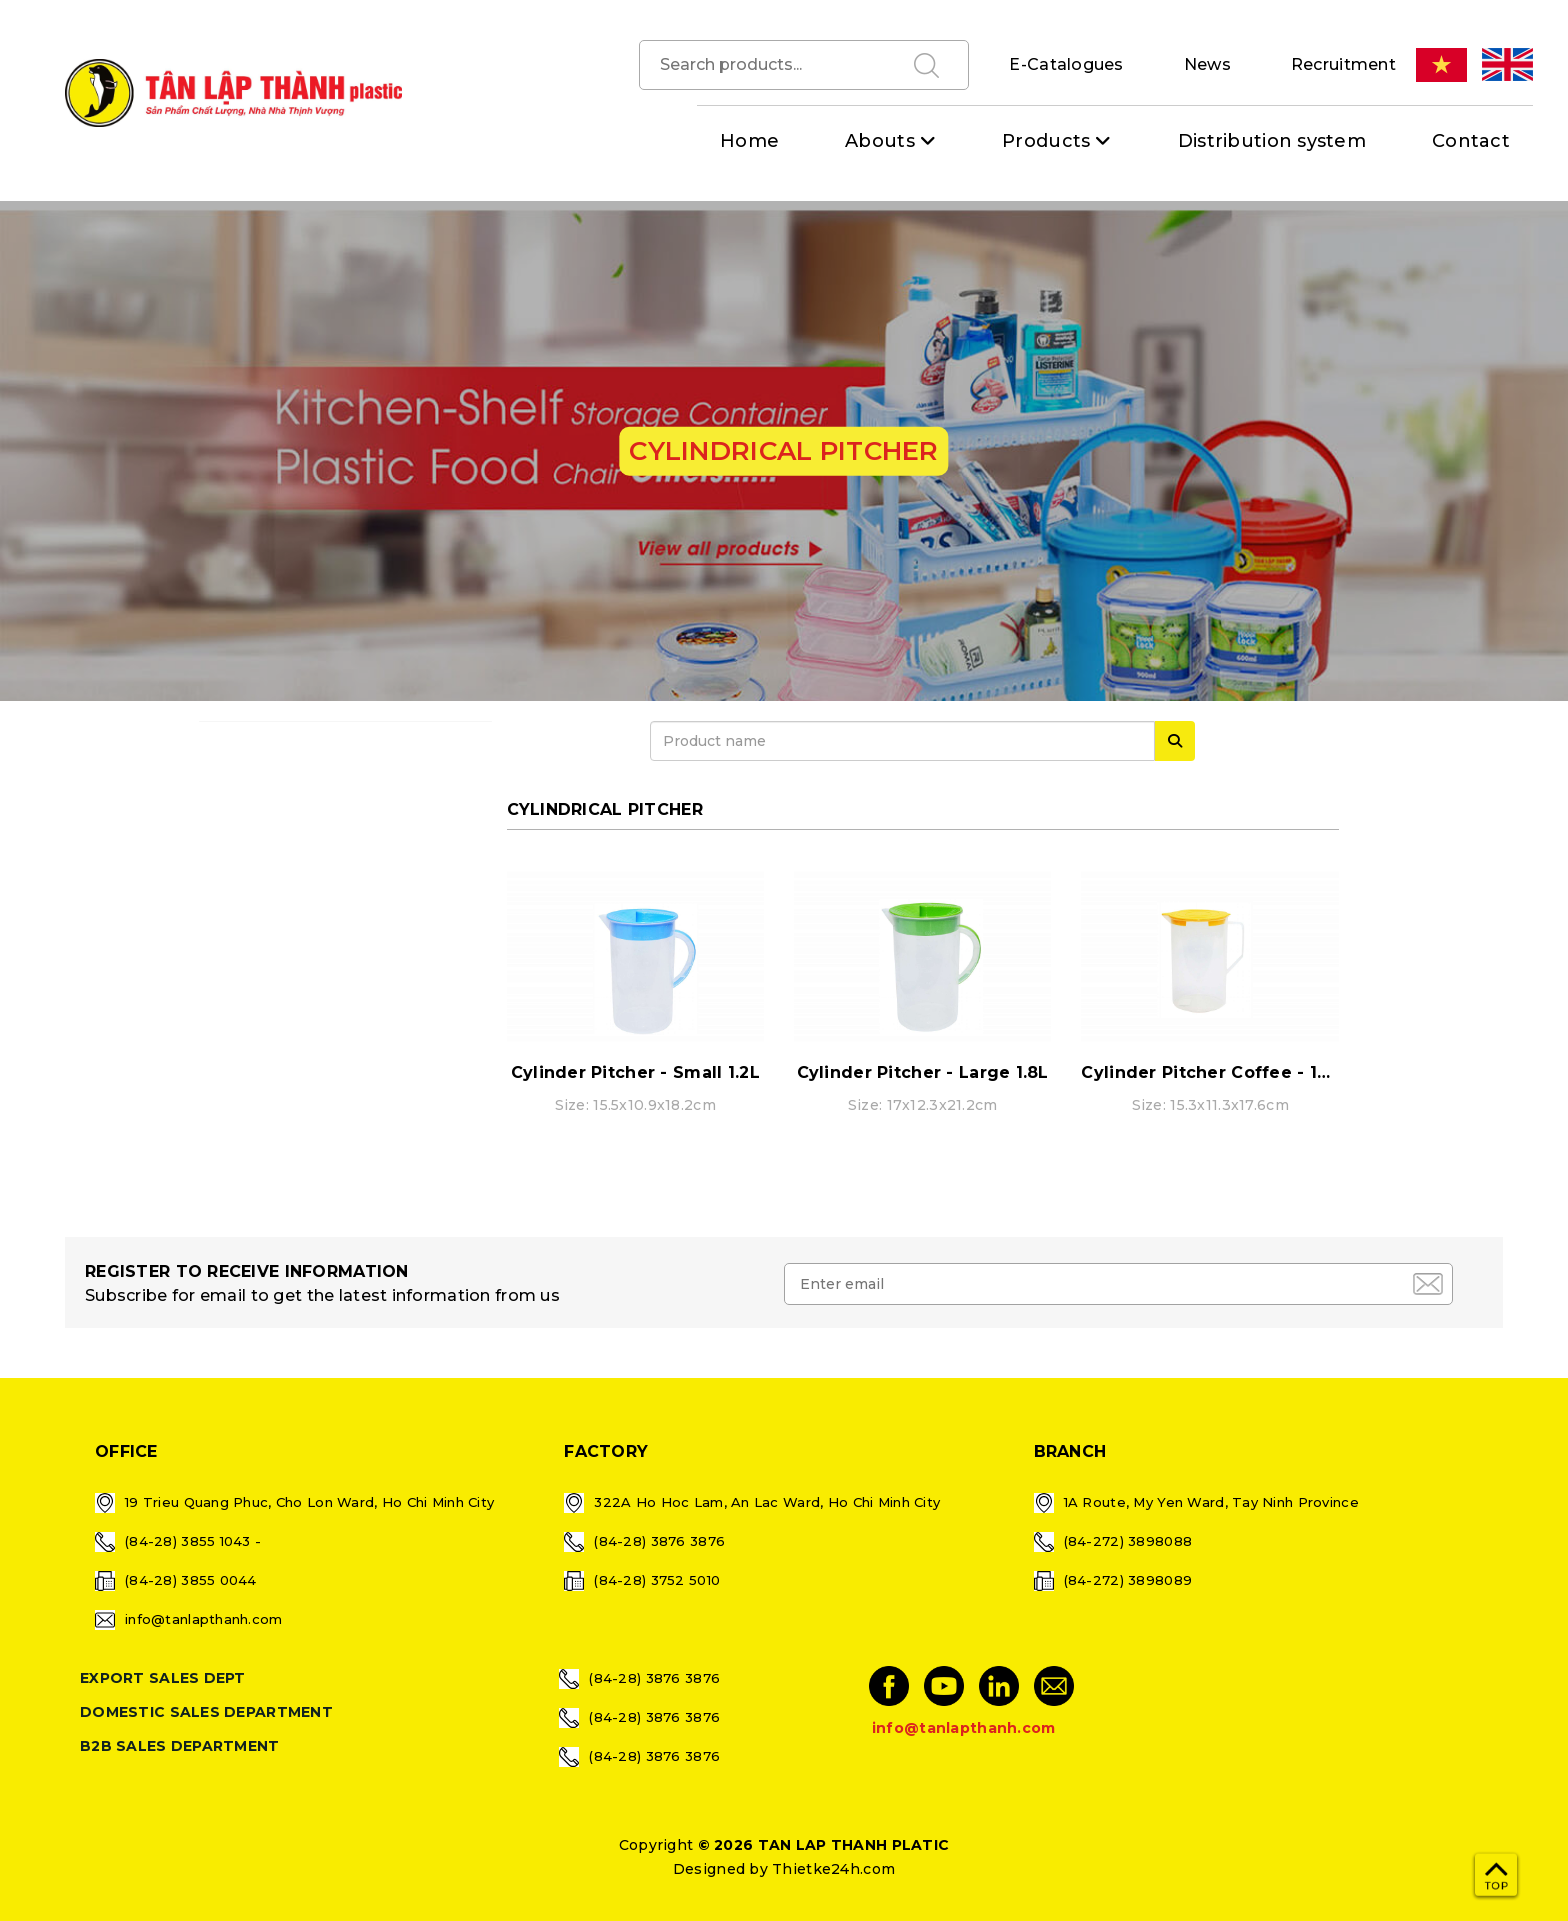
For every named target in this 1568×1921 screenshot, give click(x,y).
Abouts (880, 141)
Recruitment (1343, 64)
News (1207, 64)
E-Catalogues (1066, 64)
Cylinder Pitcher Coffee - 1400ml (1227, 1072)
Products (1046, 141)
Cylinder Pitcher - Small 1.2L (635, 1072)
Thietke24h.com (833, 1869)
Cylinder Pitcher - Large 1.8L (923, 1072)
